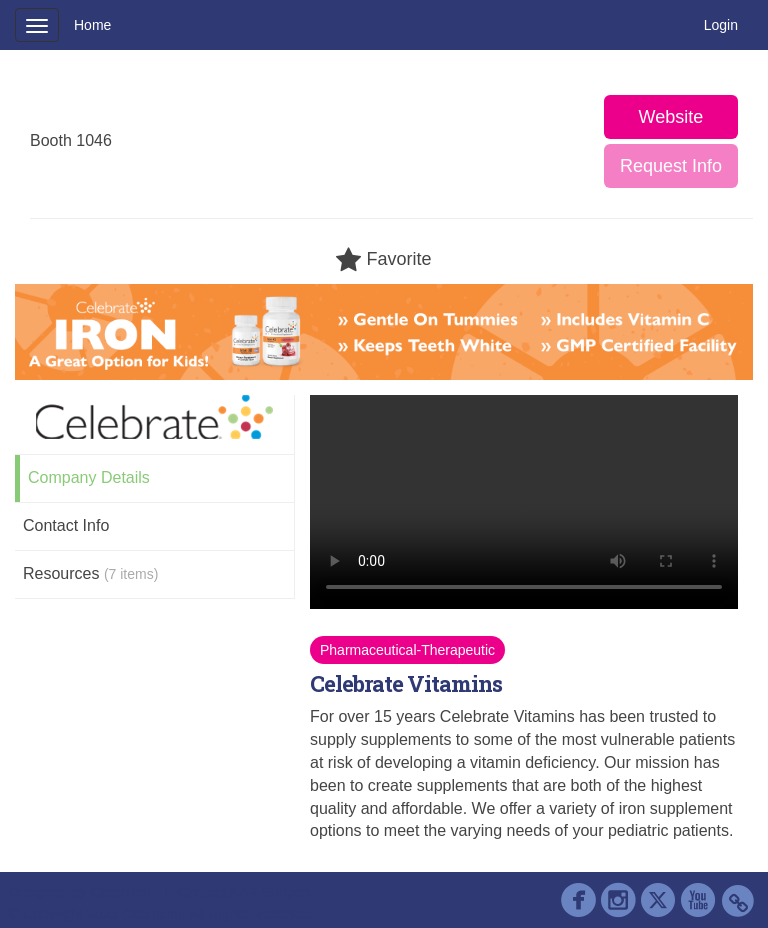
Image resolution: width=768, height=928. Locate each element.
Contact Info (66, 525)
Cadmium (121, 892)
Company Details (89, 477)
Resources (90, 573)
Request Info (671, 166)
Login (721, 25)
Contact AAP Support (244, 892)
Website (671, 117)
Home (92, 25)
